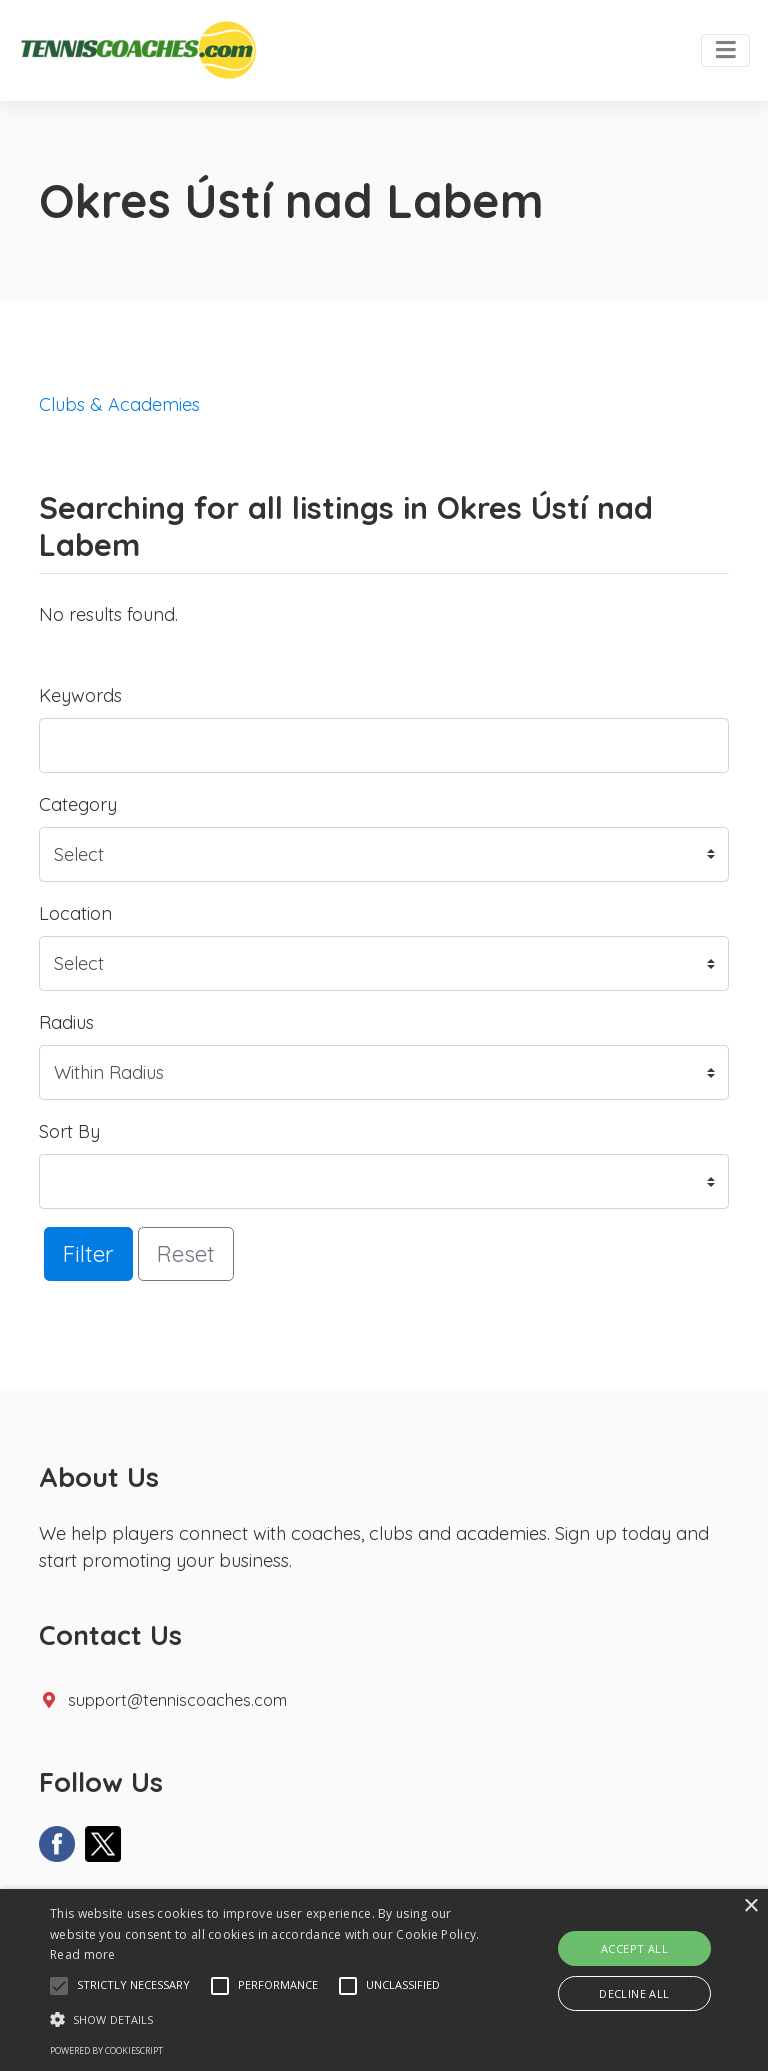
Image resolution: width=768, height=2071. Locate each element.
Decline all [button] (634, 1993)
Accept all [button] (634, 1948)
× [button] (750, 1906)
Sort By (69, 1131)
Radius (66, 1022)
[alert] (384, 1980)
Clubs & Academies (119, 404)
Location (75, 913)
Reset (186, 1253)
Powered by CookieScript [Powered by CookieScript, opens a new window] (106, 2050)
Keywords (80, 695)
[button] (59, 1986)
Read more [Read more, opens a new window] (83, 1954)
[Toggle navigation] (725, 51)
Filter (88, 1253)
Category (78, 804)
